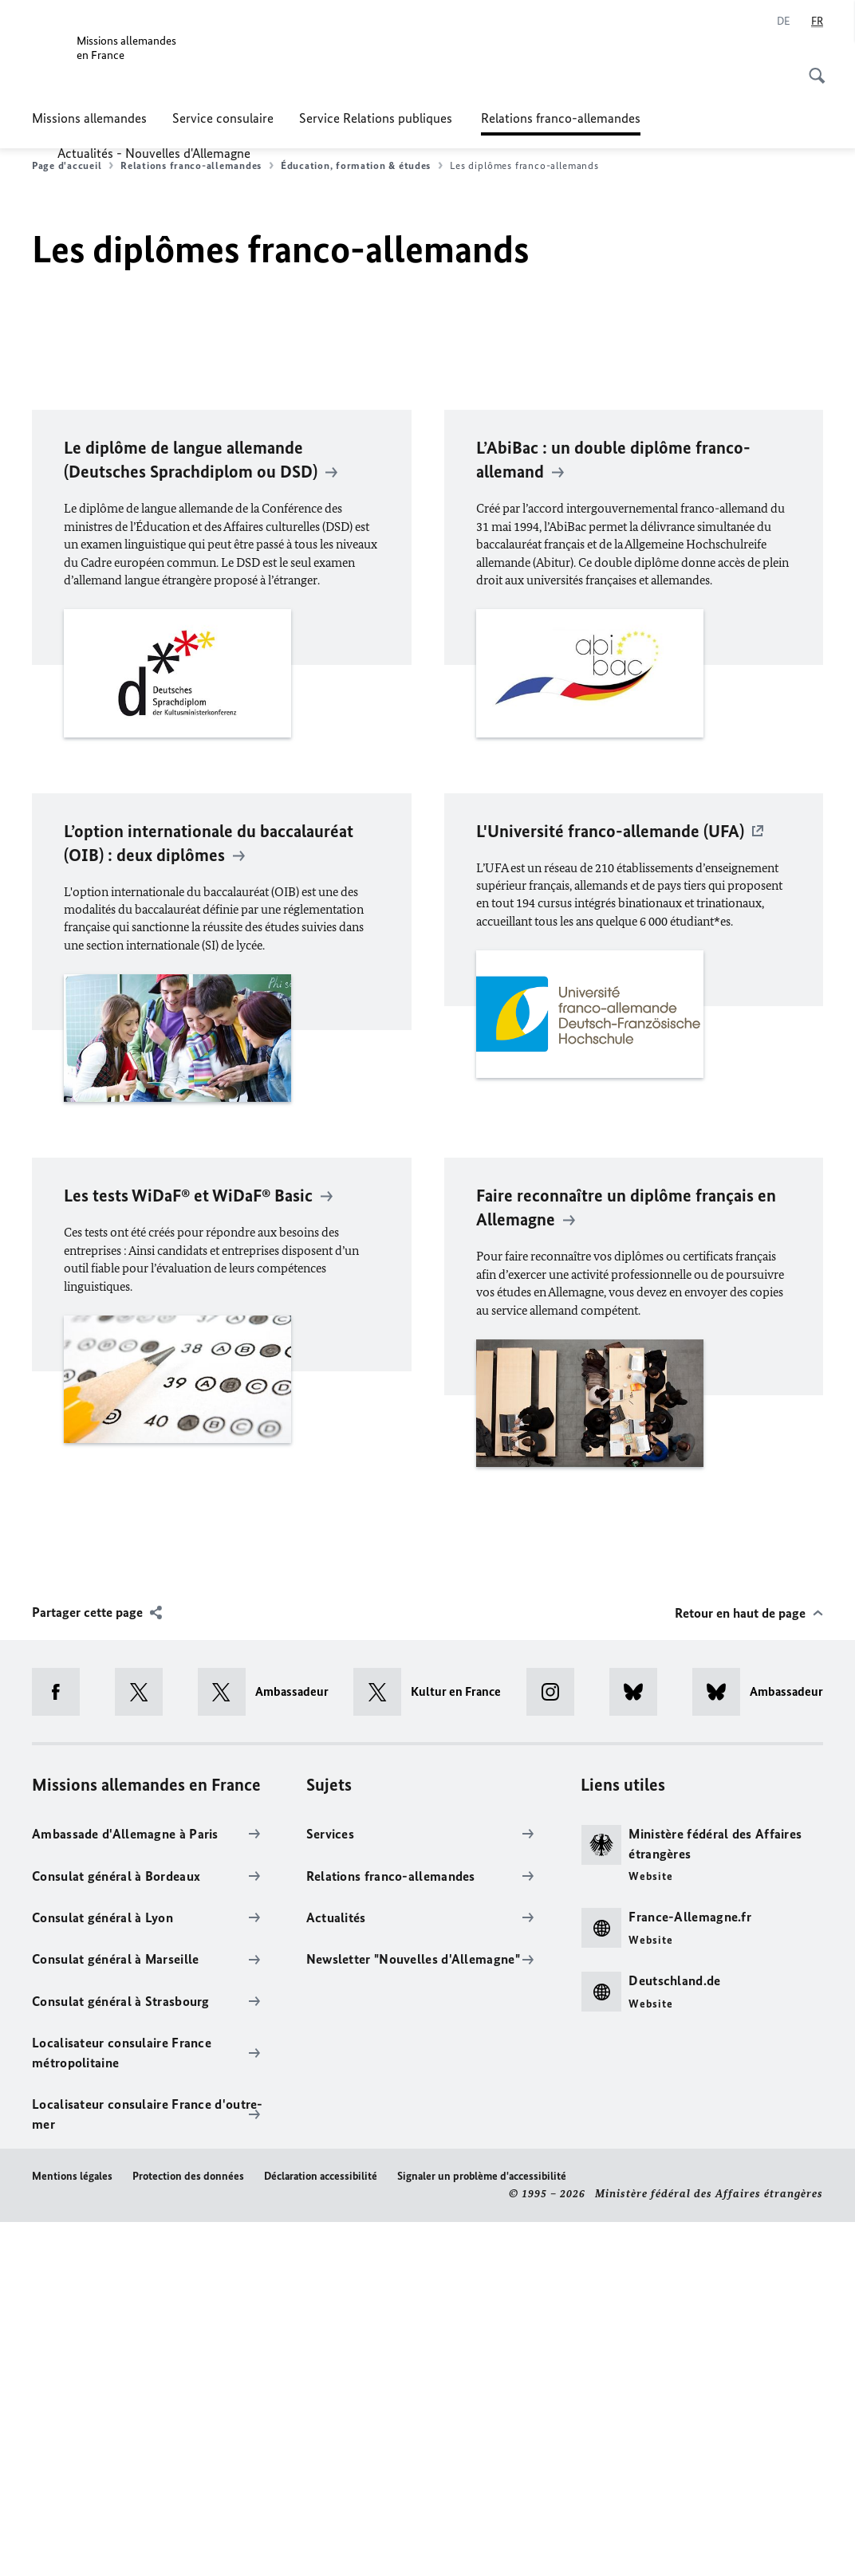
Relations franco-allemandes (560, 118)
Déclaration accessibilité (320, 2530)
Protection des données (188, 2530)
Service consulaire (223, 118)
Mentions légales (72, 2530)
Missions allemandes (89, 118)
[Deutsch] (783, 21)
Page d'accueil (72, 166)
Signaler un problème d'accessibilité (481, 2530)
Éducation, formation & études (362, 166)
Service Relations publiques (377, 118)
